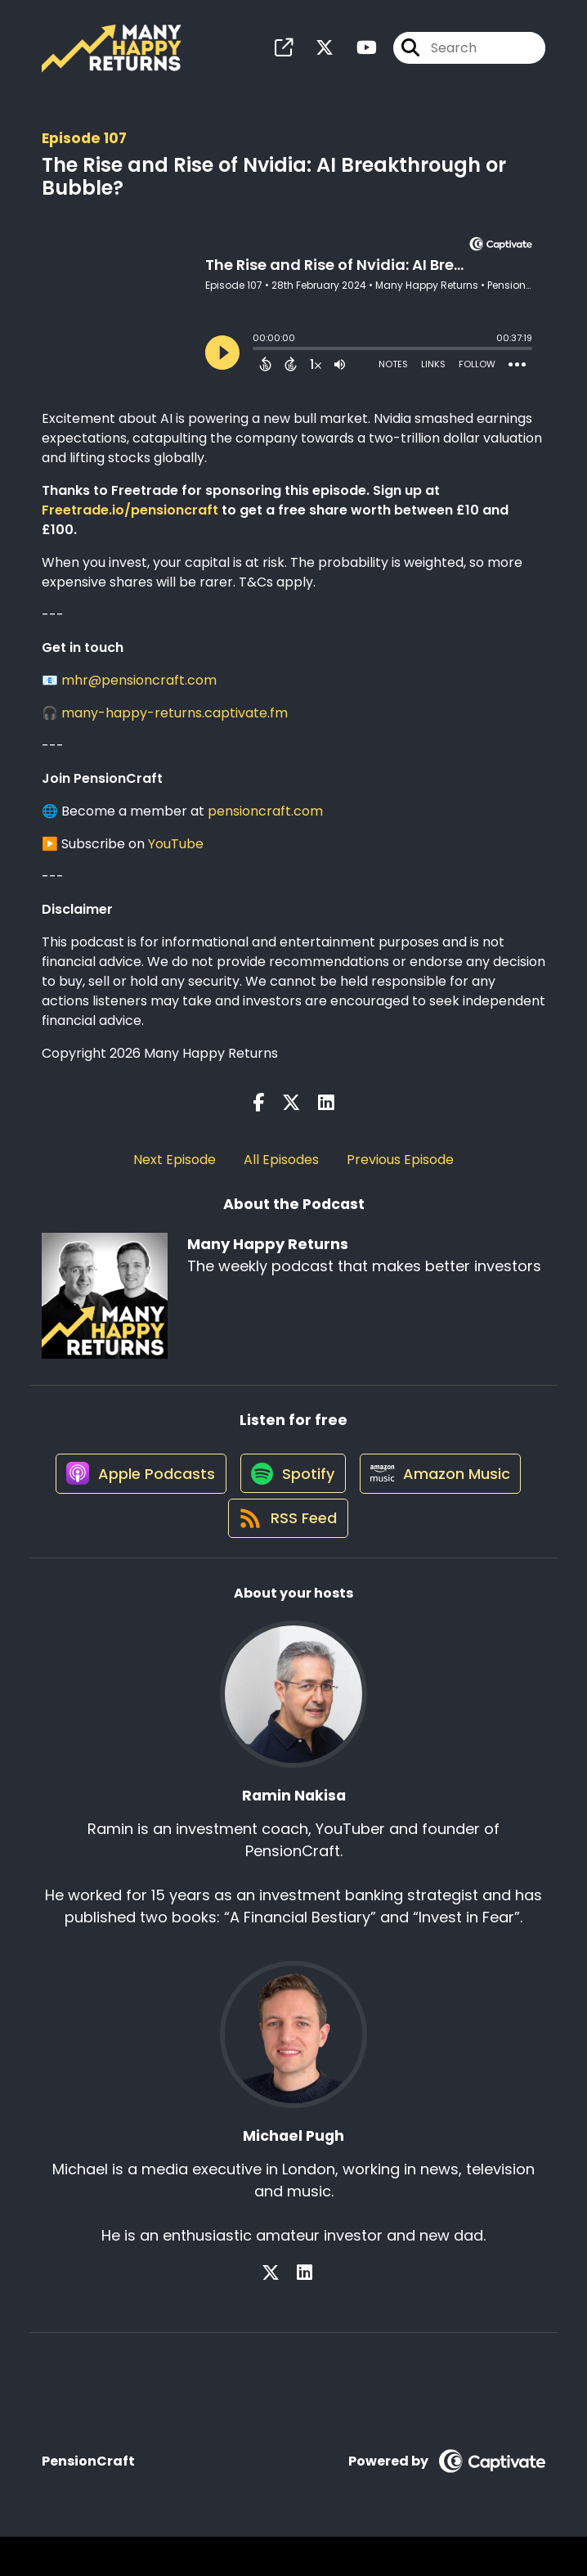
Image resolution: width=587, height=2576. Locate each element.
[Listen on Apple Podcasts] (130, 1498)
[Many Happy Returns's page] (284, 53)
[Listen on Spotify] (290, 1498)
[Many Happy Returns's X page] (315, 53)
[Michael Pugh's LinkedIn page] (304, 2313)
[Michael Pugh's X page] (285, 2313)
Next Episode (174, 1171)
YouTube (176, 855)
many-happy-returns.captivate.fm (174, 724)
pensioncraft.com (265, 822)
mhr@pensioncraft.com (139, 691)
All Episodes (281, 1171)
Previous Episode (400, 1171)
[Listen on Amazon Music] (445, 1498)
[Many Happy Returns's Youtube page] (357, 53)
